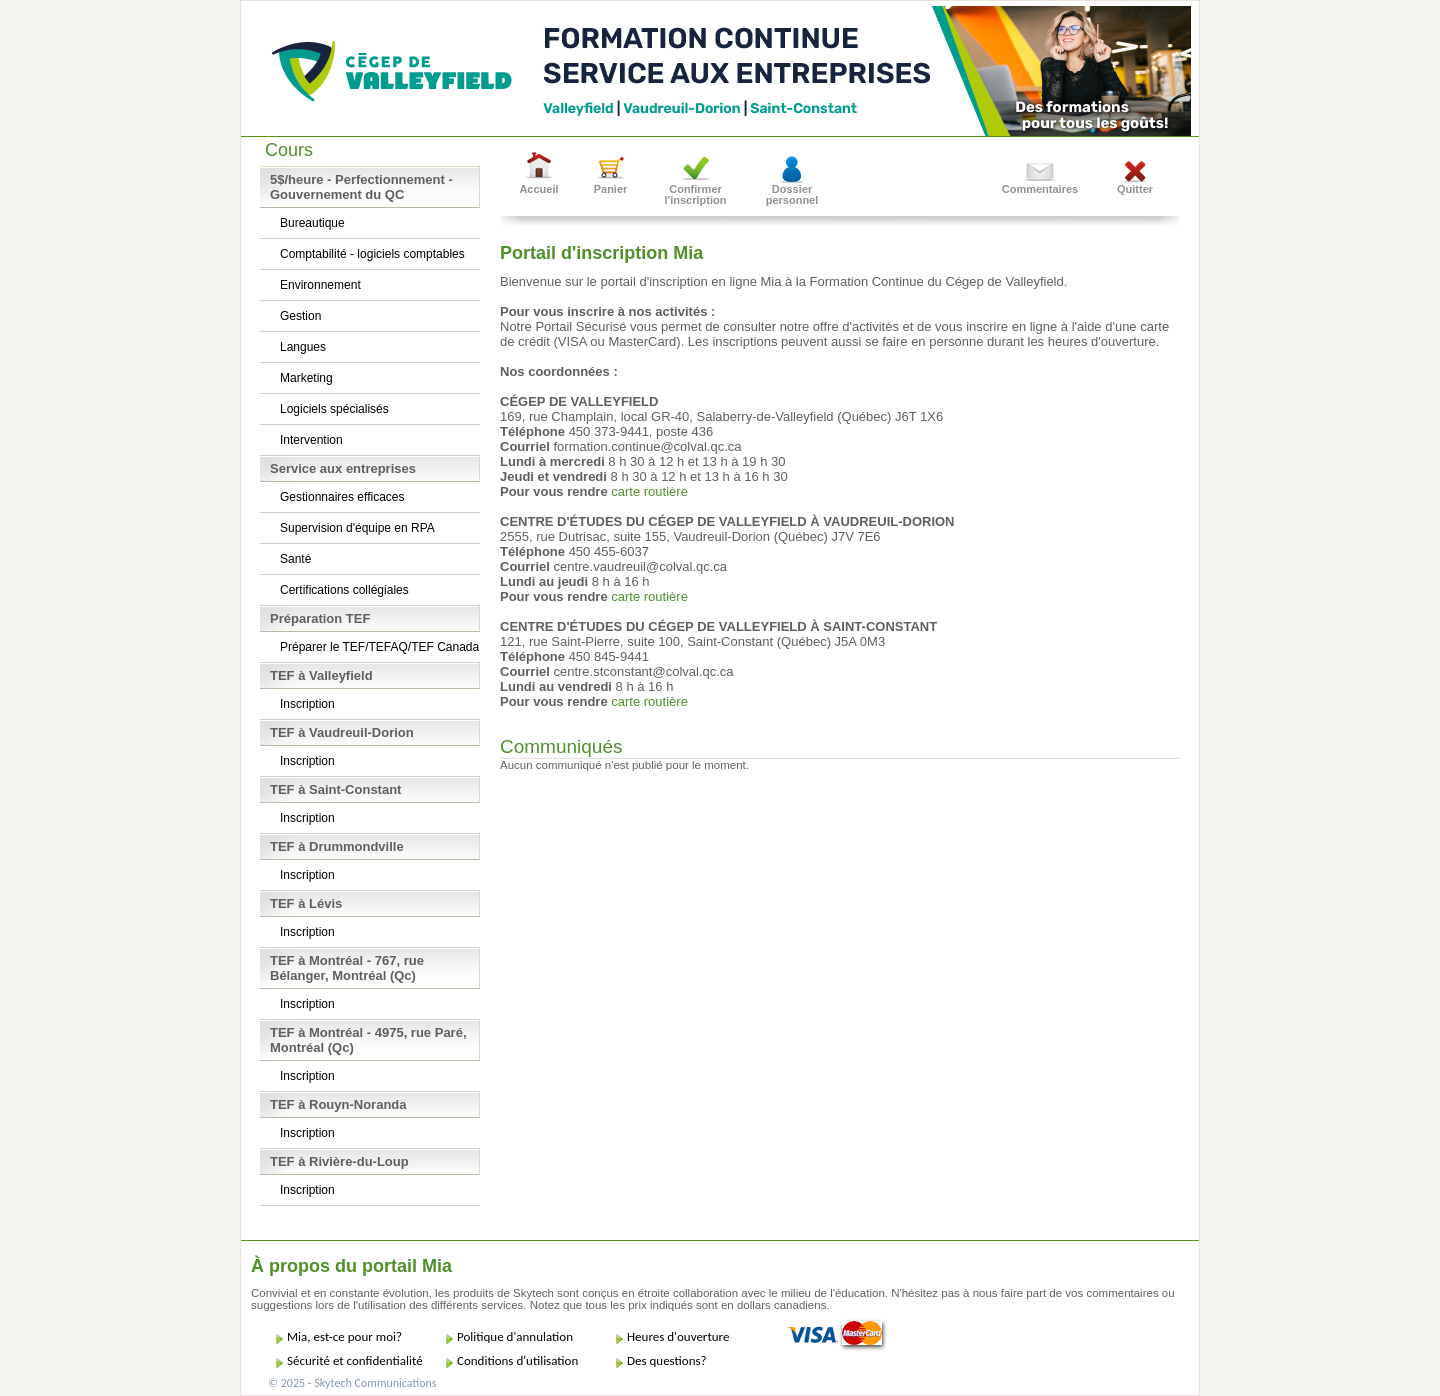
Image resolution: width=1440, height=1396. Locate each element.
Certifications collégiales (344, 590)
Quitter (1135, 189)
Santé (295, 559)
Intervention (311, 440)
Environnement (320, 285)
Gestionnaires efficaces (342, 497)
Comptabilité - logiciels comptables (372, 254)
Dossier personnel (792, 194)
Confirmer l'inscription (696, 194)
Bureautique (312, 223)
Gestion (300, 316)
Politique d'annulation (515, 1336)
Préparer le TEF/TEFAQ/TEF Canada (379, 647)
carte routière (649, 491)
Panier (611, 189)
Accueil (538, 189)
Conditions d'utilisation (517, 1360)
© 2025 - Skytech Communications (352, 1383)
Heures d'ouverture (678, 1336)
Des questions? (667, 1360)
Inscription (307, 704)
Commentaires (1040, 189)
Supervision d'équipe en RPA (357, 528)
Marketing (306, 378)
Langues (303, 347)
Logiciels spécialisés (334, 409)
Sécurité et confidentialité (355, 1360)
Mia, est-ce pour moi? (344, 1336)
